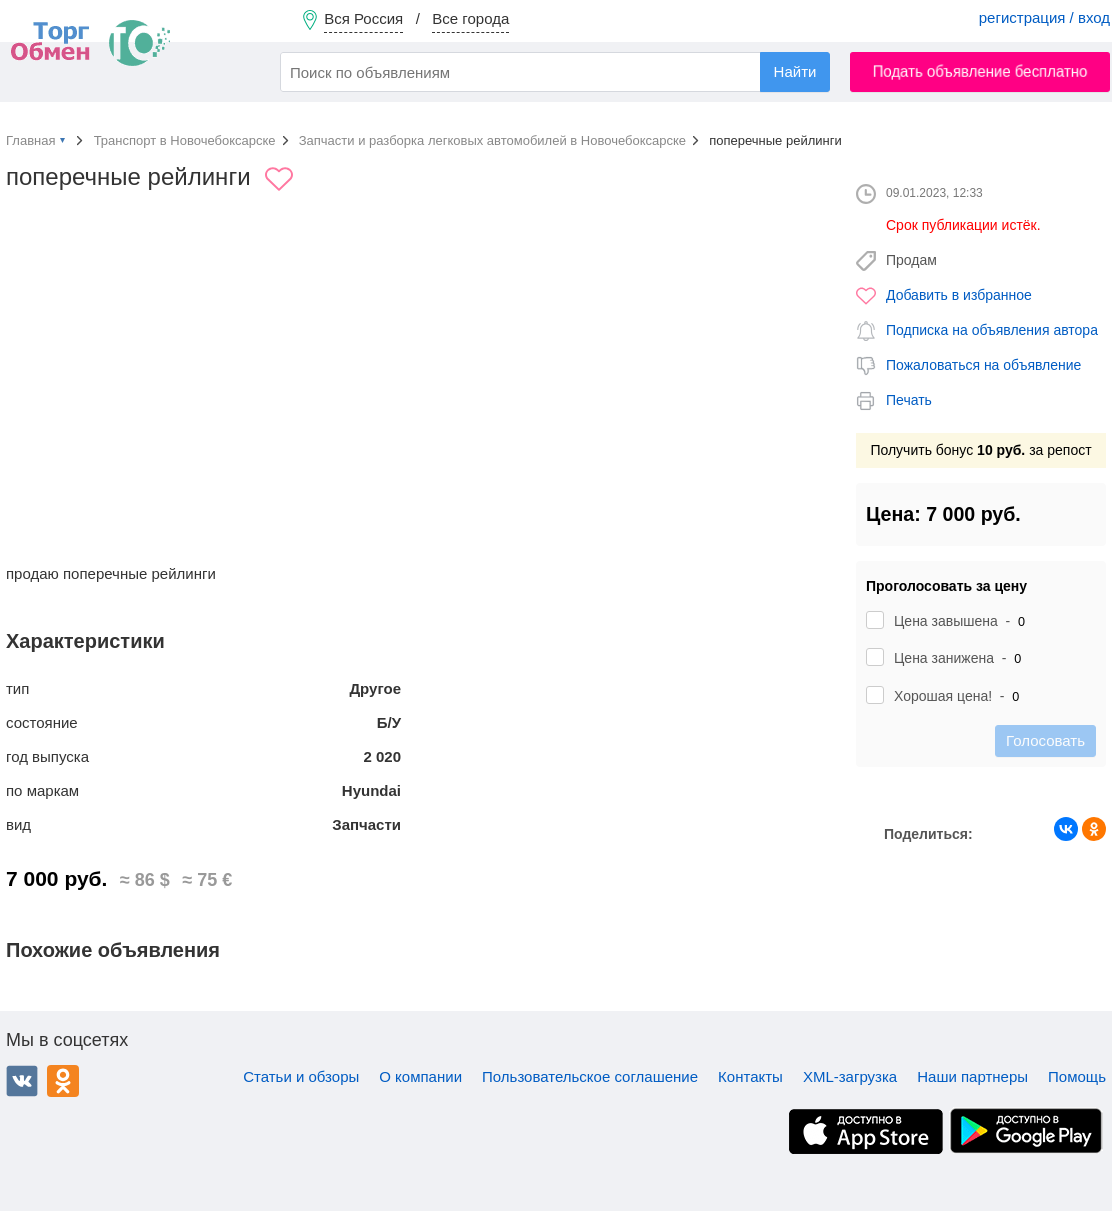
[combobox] (555, 72)
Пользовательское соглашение (590, 1076)
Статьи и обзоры (301, 1076)
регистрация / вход (1044, 17)
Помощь (1077, 1076)
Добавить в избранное (959, 295)
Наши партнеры (972, 1076)
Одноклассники (63, 1081)
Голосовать (1045, 740)
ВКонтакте (22, 1081)
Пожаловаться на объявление (983, 365)
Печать (909, 400)
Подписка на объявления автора (992, 330)
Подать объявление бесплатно (980, 71)
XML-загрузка (850, 1076)
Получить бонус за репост (980, 450)
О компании (420, 1076)
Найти (795, 71)
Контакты (750, 1076)
